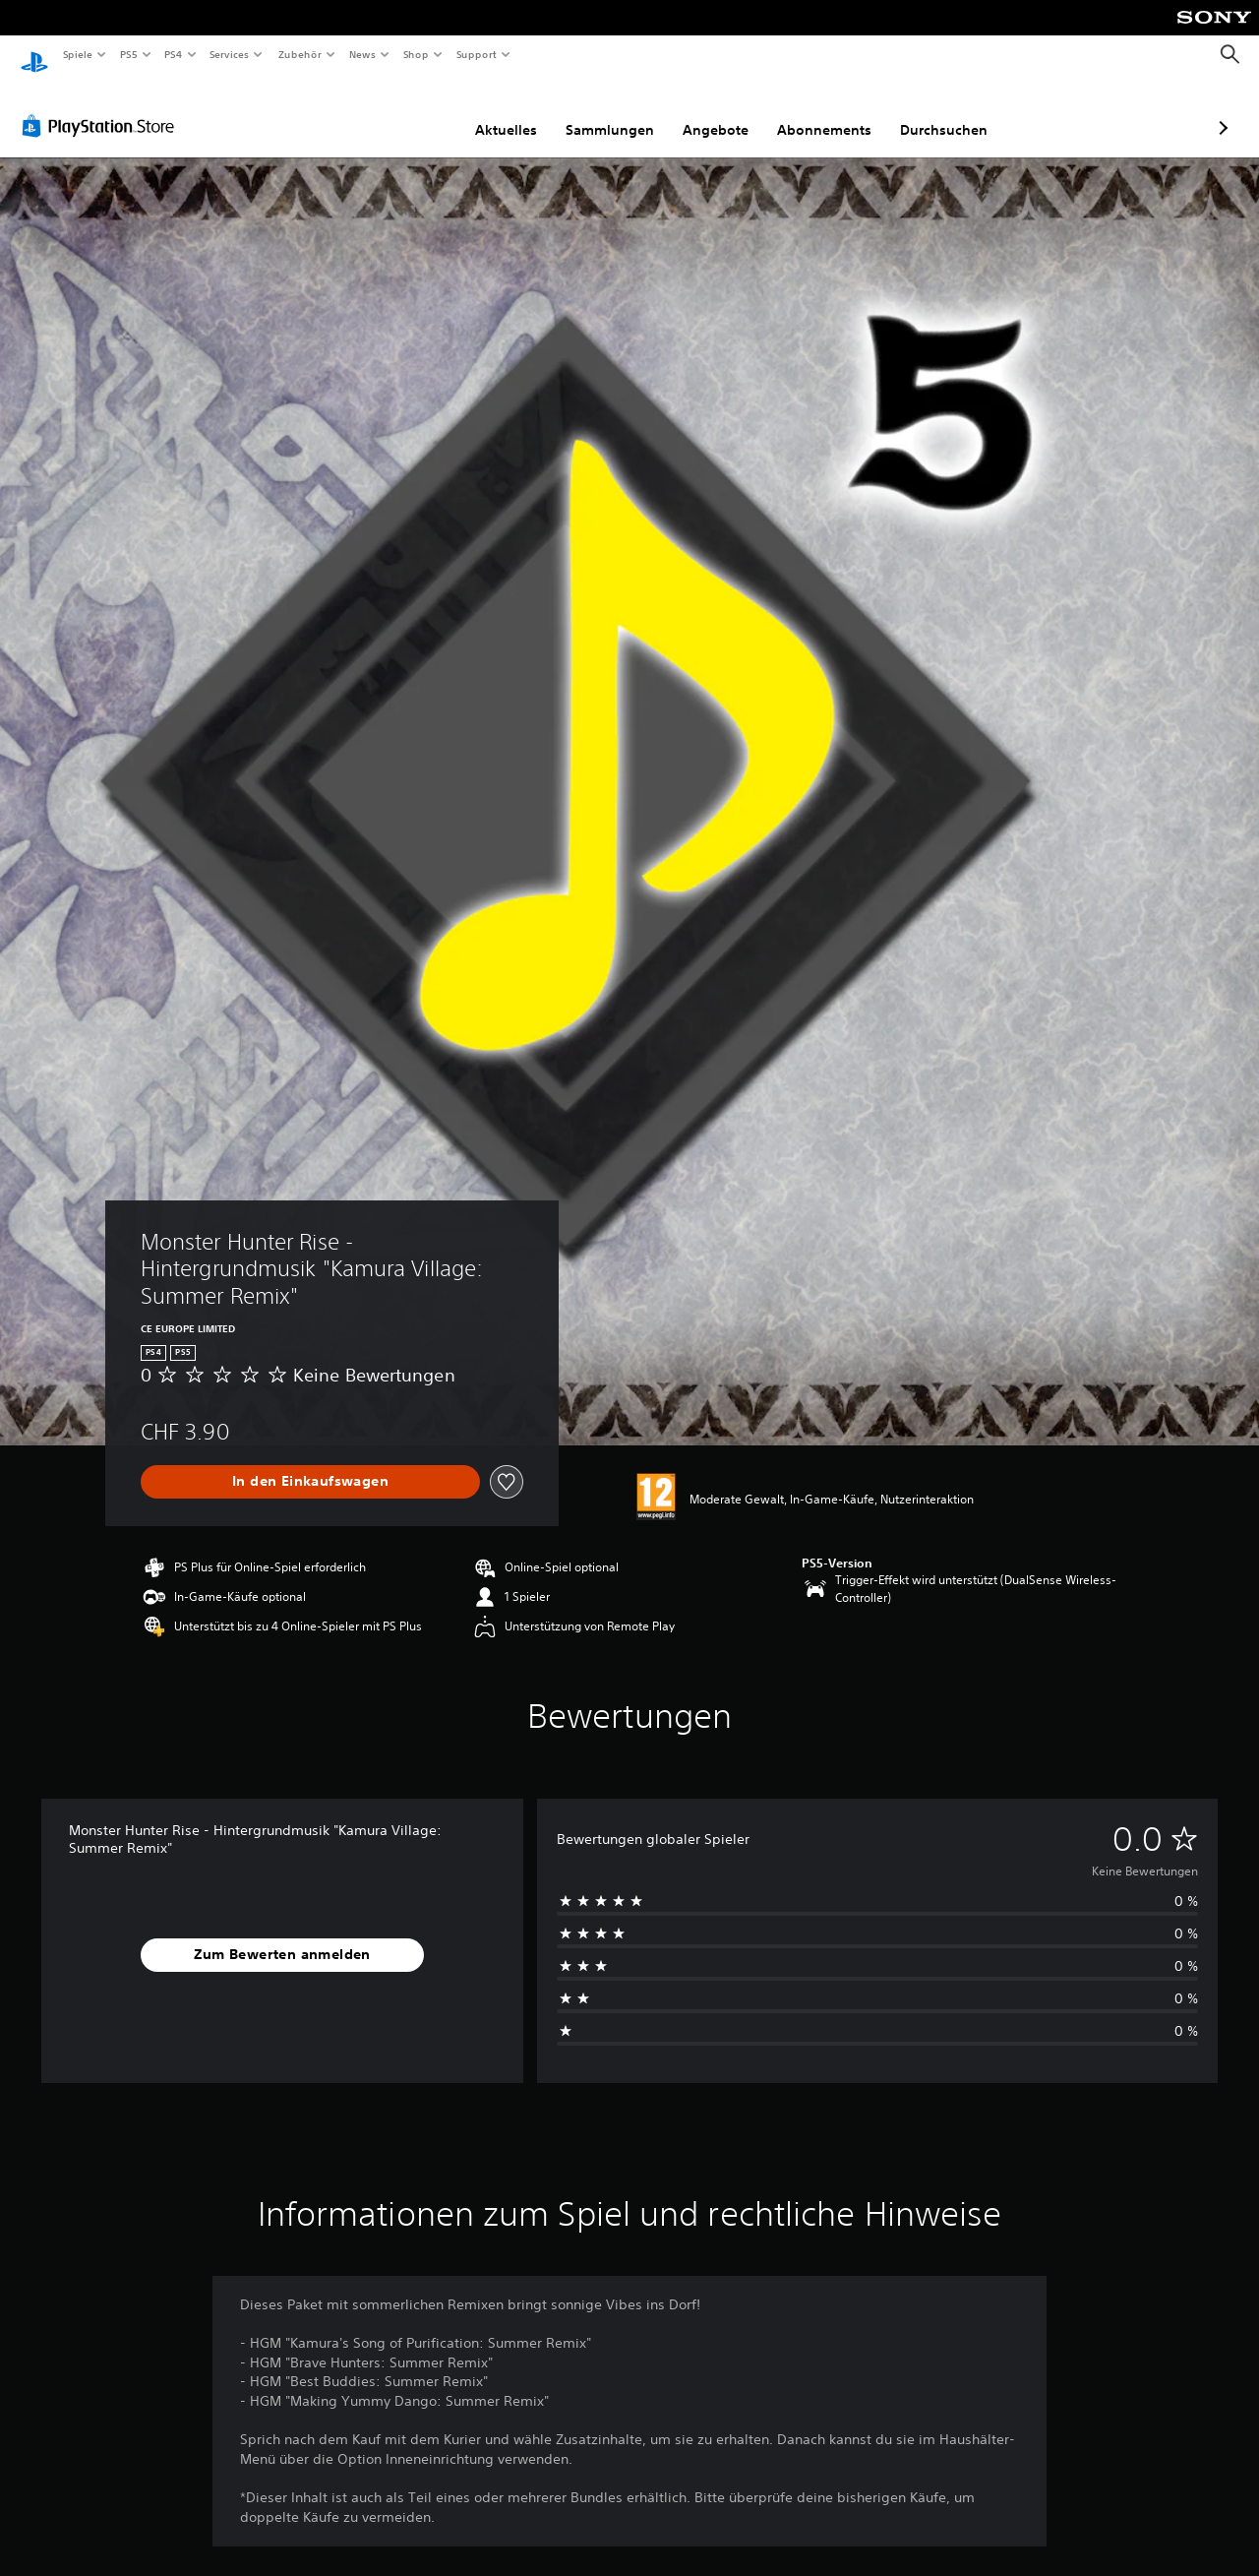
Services (230, 54)
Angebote (611, 111)
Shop (416, 54)
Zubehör (299, 54)
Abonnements (720, 111)
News (362, 54)
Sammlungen (505, 111)
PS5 (129, 54)
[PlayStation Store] (102, 107)
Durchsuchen (839, 111)
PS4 (174, 54)
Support (475, 54)
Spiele (77, 54)
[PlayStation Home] (34, 55)
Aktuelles (402, 111)
